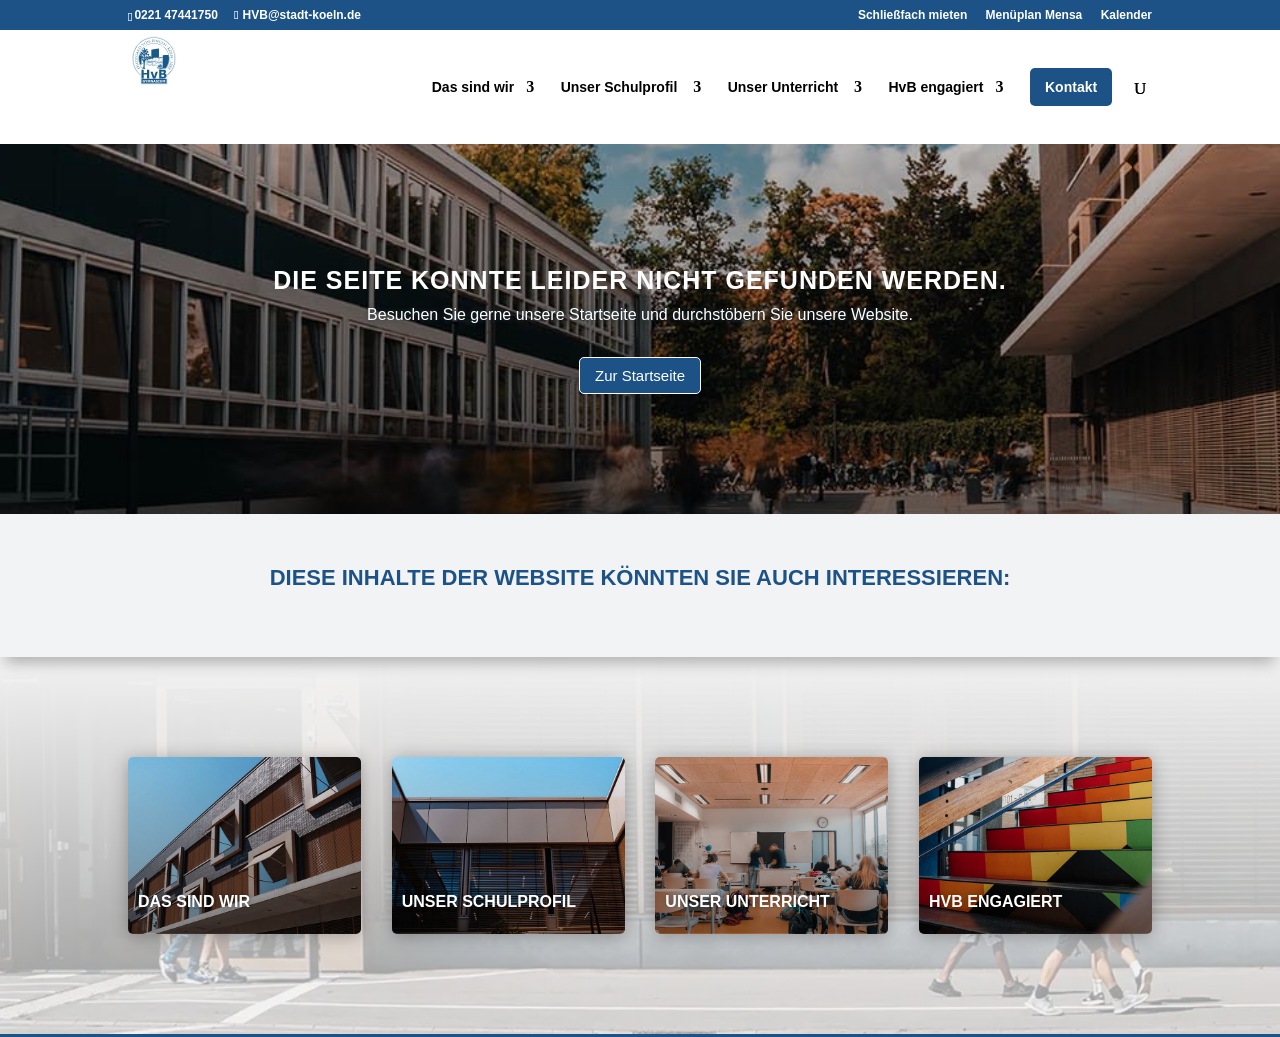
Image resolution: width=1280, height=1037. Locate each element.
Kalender (1126, 15)
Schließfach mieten (912, 15)
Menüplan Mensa (1034, 15)
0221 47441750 (175, 15)
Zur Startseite (640, 375)
